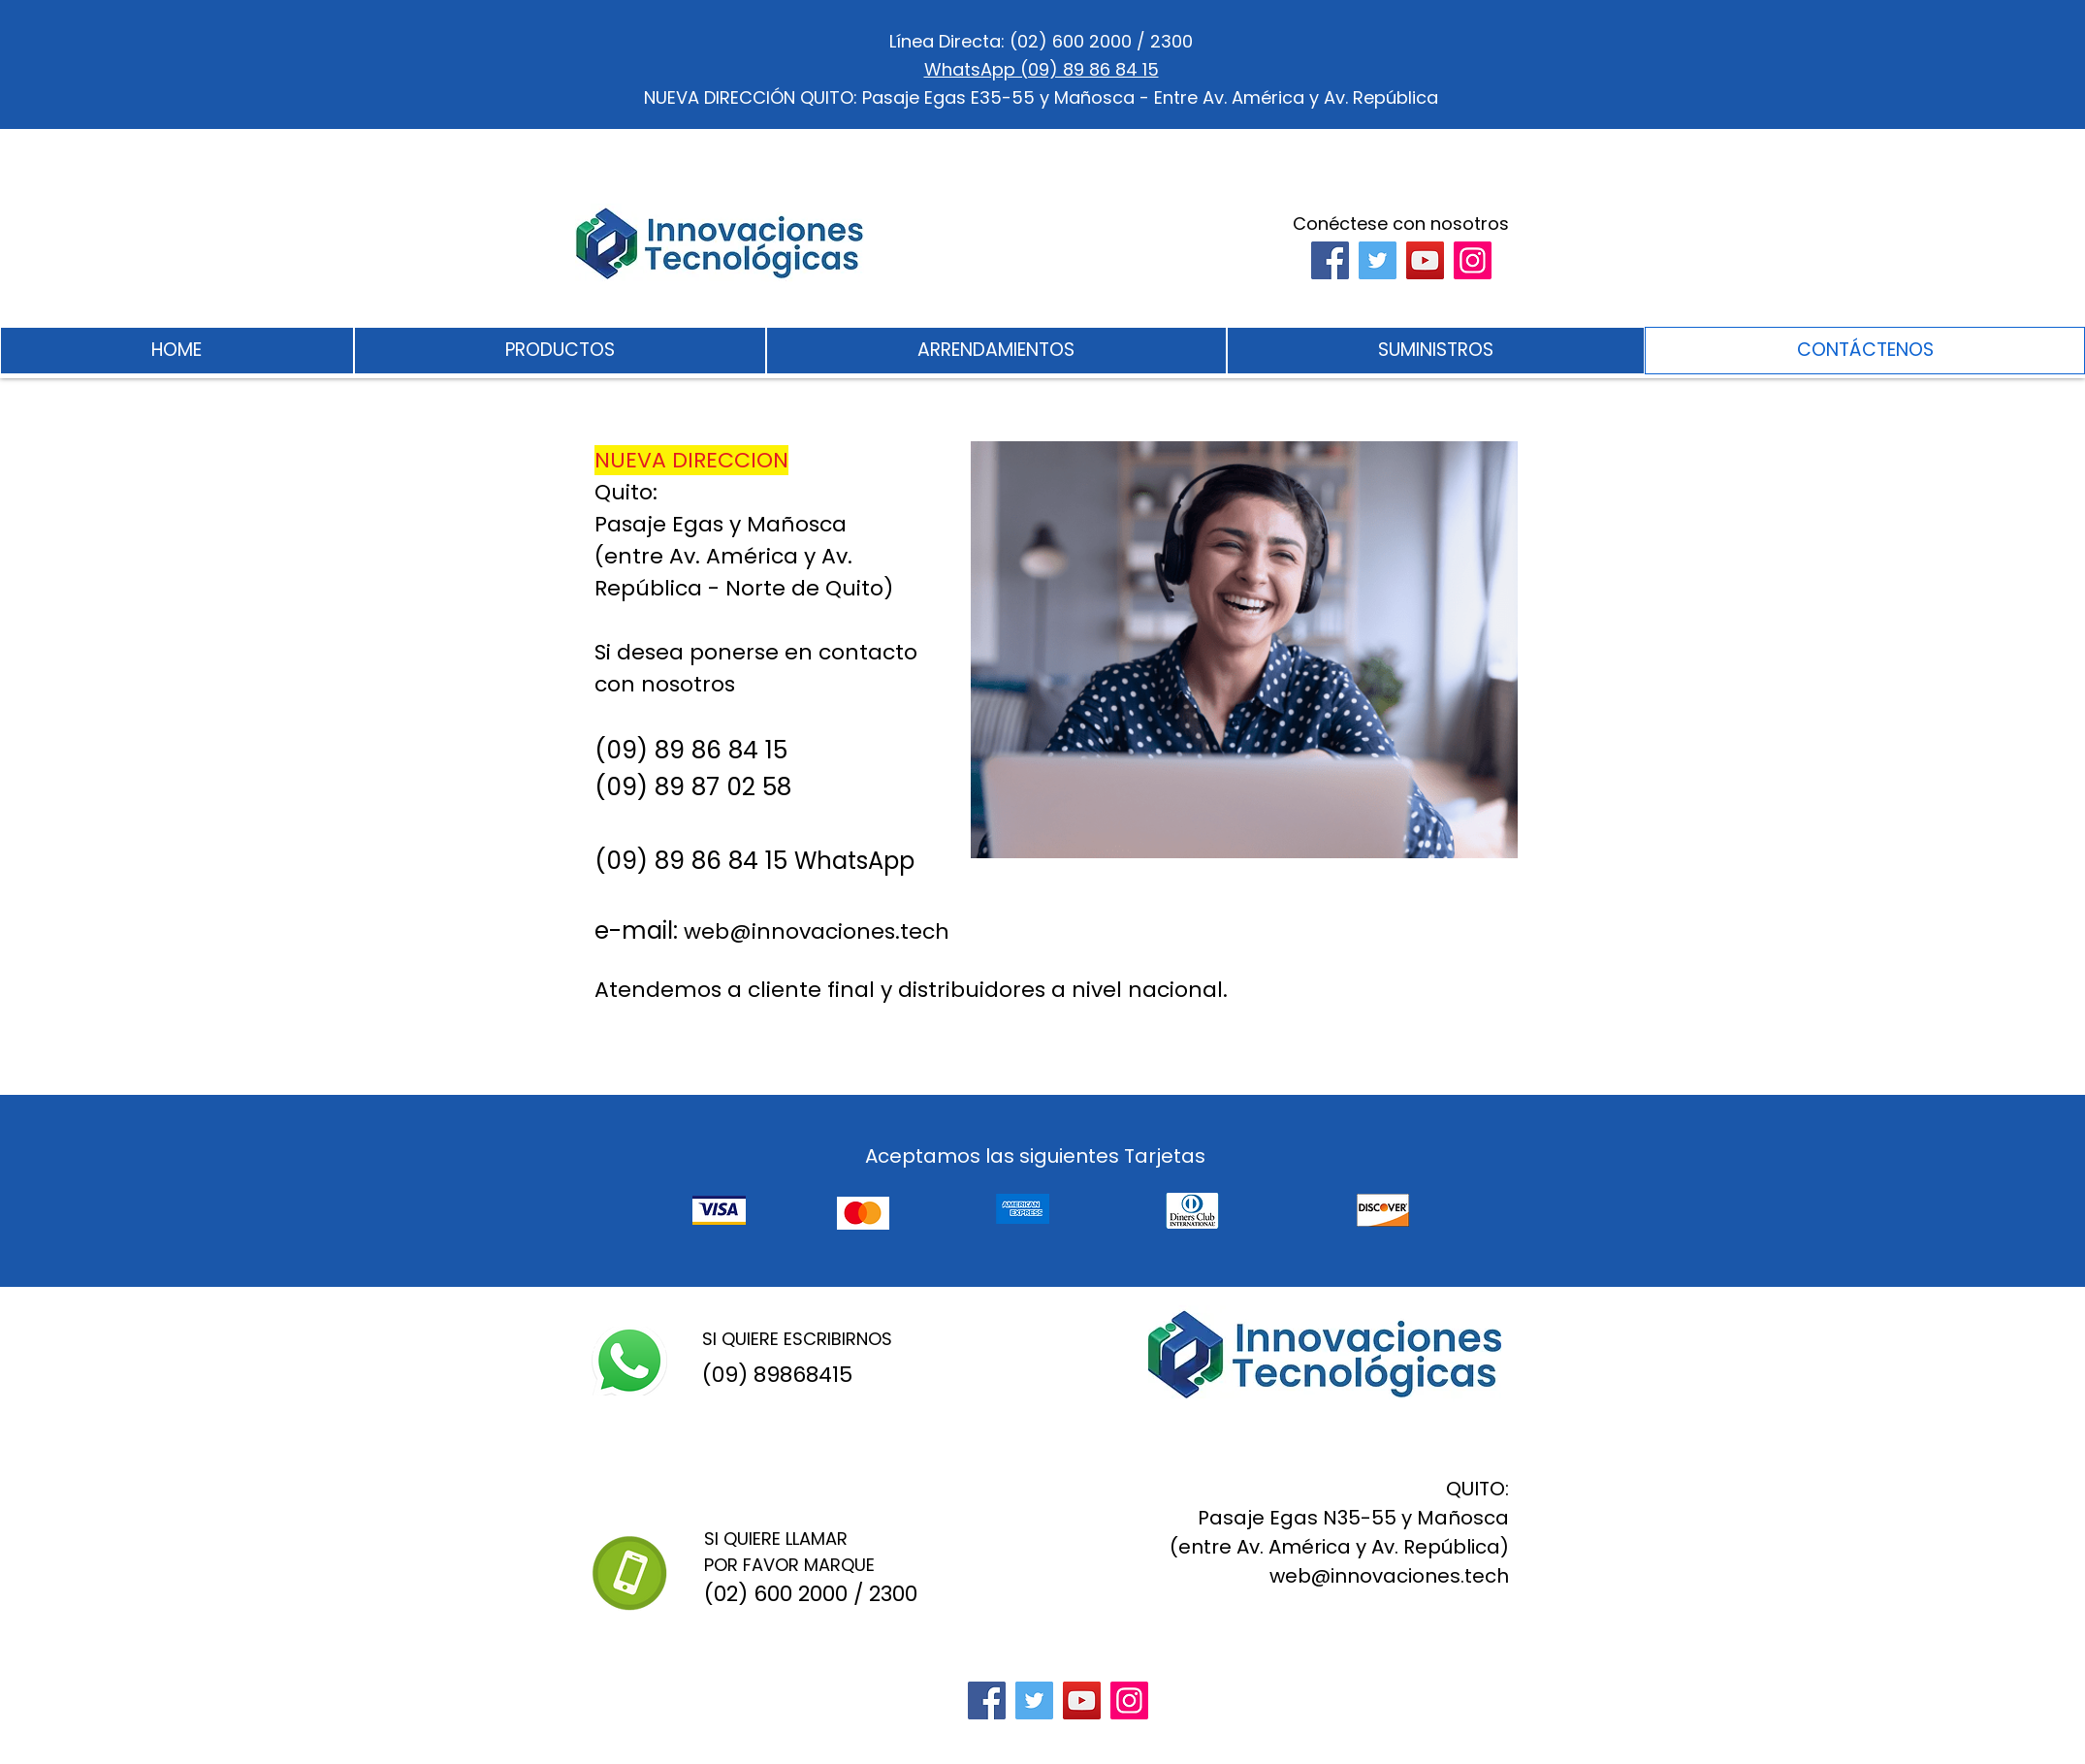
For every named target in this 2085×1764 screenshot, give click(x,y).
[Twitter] (1377, 260)
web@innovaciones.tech (816, 931)
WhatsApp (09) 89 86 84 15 (1041, 69)
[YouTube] (1425, 260)
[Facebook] (1330, 260)
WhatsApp (854, 861)
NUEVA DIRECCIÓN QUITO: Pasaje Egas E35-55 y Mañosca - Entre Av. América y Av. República (1041, 97)
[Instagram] (1473, 260)
